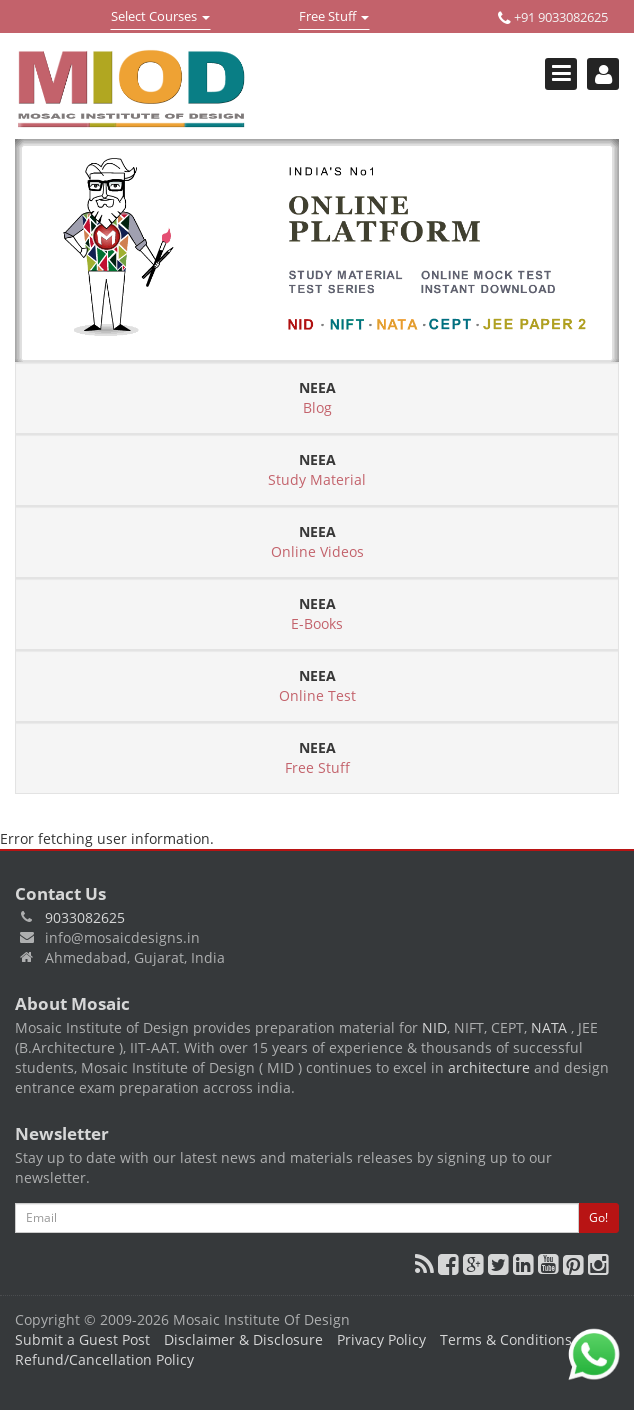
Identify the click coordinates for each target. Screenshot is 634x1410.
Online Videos (317, 541)
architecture (489, 1067)
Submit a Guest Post (82, 1339)
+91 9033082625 (553, 17)
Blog (317, 397)
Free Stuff (333, 18)
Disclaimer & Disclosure (243, 1339)
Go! (598, 1217)
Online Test (317, 685)
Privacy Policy (381, 1339)
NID (434, 1027)
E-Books (317, 613)
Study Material (317, 469)
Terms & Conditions (506, 1339)
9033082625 (85, 917)
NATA (551, 1027)
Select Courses (160, 18)
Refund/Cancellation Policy (104, 1359)
